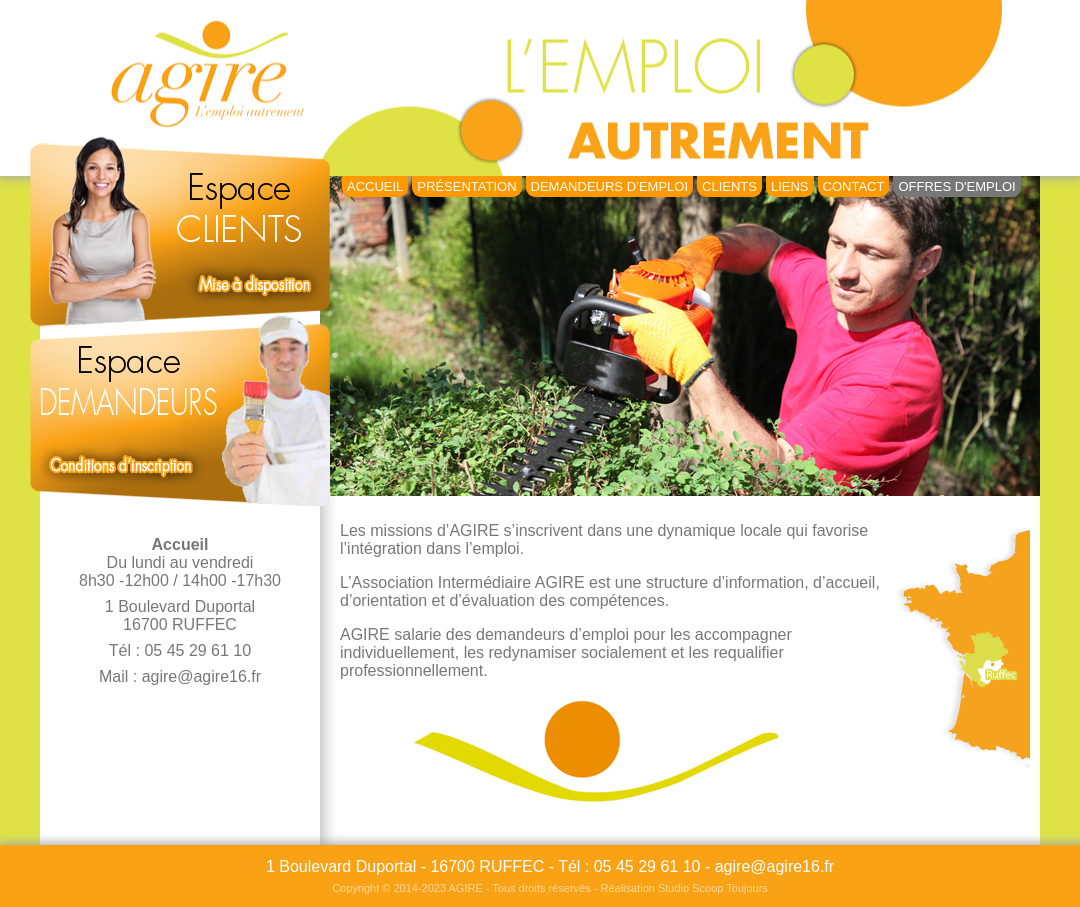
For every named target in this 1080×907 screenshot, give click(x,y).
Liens (790, 186)
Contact (854, 186)
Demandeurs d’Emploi (609, 186)
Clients (729, 186)
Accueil (375, 186)
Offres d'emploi (956, 186)
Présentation (466, 186)
